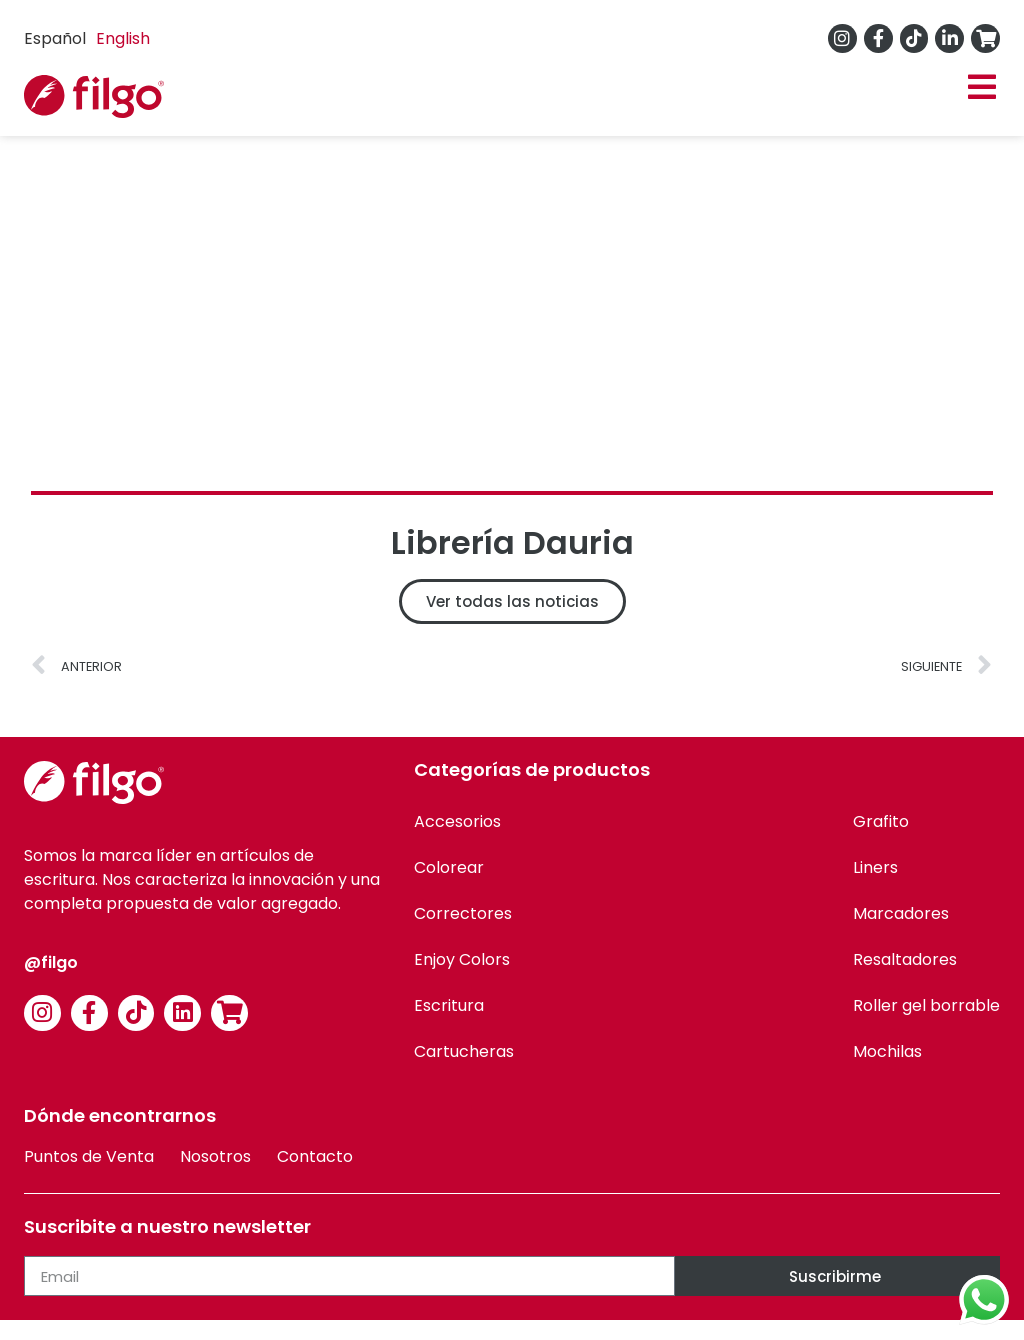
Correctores (463, 913)
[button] (981, 87)
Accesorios (457, 821)
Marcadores (901, 913)
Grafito (881, 821)
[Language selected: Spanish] (92, 38)
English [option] (123, 38)
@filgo (51, 962)
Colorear (449, 867)
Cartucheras (464, 1051)
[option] (123, 39)
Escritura (449, 1005)
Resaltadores (905, 959)
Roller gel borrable (926, 1005)
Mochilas (887, 1051)
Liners (875, 867)
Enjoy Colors (462, 959)
